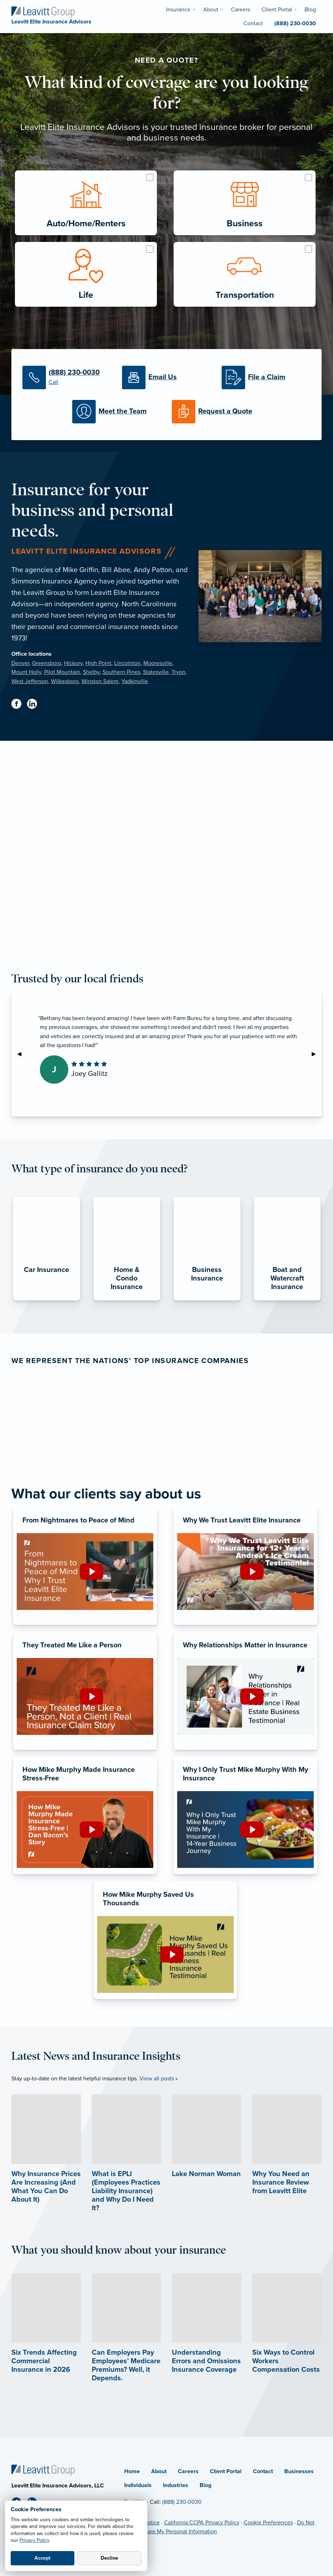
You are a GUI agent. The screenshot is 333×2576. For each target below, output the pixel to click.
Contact (263, 2471)
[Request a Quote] (216, 411)
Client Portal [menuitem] (276, 9)
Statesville (156, 672)
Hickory (73, 663)
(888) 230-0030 (182, 2502)
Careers (188, 2471)
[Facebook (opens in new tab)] (19, 705)
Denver (20, 663)
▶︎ (317, 1053)
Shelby (91, 672)
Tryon (178, 672)
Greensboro (46, 663)
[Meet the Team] (116, 411)
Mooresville (157, 663)
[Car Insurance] (46, 1300)
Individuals (138, 2485)
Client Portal (226, 2471)
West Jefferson (29, 681)
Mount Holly (26, 672)
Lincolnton (127, 663)
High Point (98, 663)
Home (132, 2471)
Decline (109, 2558)
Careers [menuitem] (240, 9)
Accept (43, 2558)
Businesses (299, 2471)
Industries (175, 2485)
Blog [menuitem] (310, 9)
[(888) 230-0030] (66, 377)
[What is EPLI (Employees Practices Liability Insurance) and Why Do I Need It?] (127, 2170)
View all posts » (158, 2078)
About (158, 2471)
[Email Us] (166, 377)
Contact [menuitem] (253, 23)
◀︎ (22, 1053)
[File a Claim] (266, 377)
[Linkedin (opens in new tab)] (35, 705)
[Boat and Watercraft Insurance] (287, 1300)
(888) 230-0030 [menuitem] (295, 23)
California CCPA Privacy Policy (201, 2522)
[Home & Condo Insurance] (127, 1300)
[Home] (43, 2470)
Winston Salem (99, 681)
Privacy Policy (34, 2540)
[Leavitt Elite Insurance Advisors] (43, 11)
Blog (205, 2485)
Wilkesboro (65, 681)
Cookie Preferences (268, 2522)
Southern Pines (121, 672)
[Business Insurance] (207, 1300)
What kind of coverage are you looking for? (166, 92)
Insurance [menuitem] (178, 9)
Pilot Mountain (62, 672)
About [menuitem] (210, 9)
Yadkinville (134, 681)
